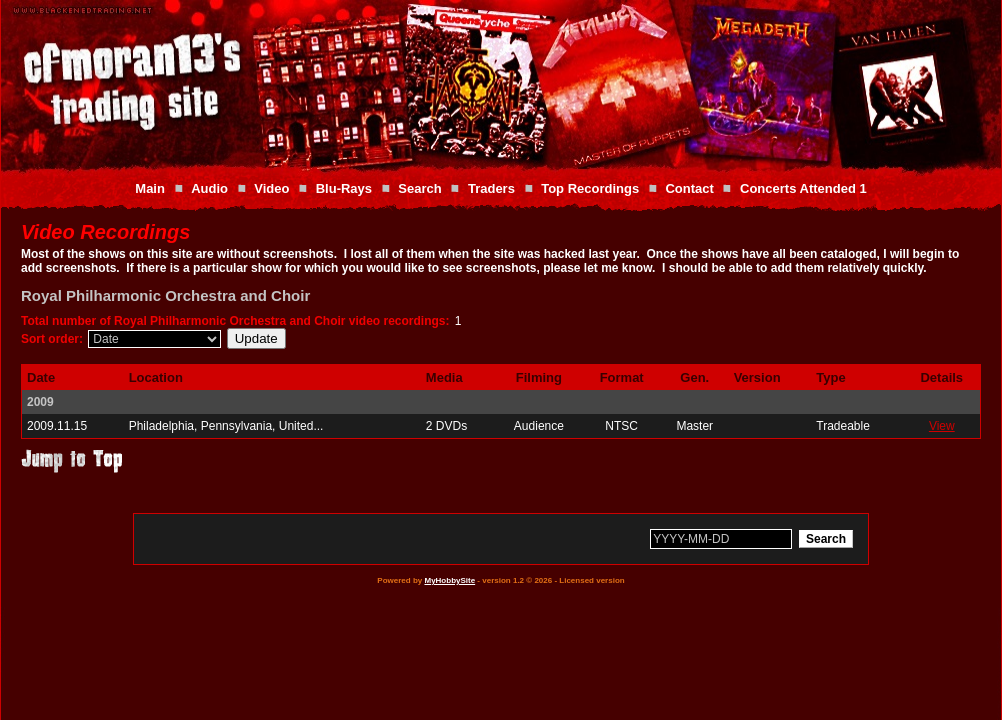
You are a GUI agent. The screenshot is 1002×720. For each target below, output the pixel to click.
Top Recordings (590, 188)
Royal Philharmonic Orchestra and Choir (165, 295)
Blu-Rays (344, 188)
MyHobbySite (449, 580)
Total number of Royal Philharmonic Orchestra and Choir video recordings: (235, 321)
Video (271, 188)
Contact (689, 188)
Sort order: (52, 339)
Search (419, 188)
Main (150, 188)
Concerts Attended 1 (803, 188)
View (942, 426)
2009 (40, 402)
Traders (491, 188)
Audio (209, 188)
